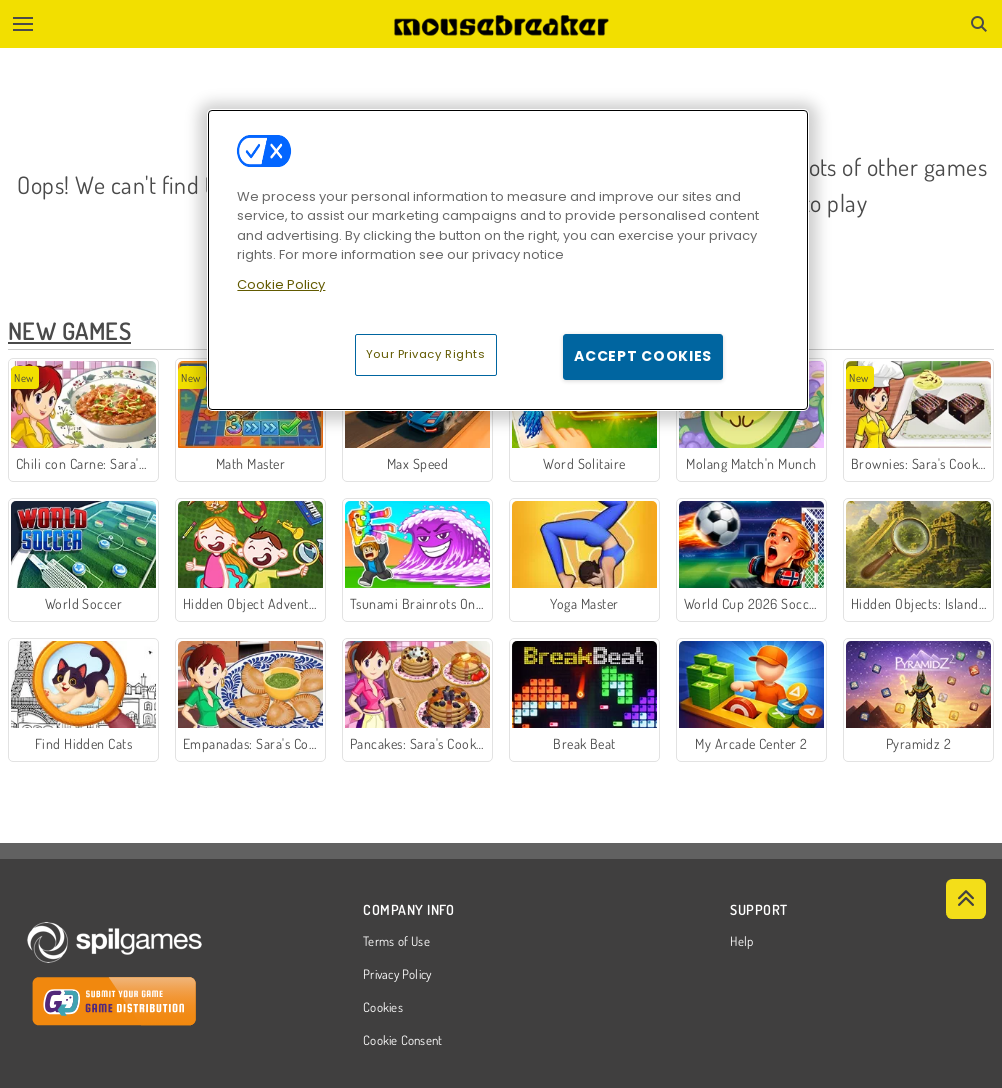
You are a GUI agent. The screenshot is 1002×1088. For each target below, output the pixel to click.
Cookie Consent (402, 1041)
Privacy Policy (397, 975)
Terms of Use (396, 942)
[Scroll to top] (966, 899)
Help (741, 942)
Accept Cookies (643, 356)
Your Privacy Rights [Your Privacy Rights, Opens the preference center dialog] (426, 354)
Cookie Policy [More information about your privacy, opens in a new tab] (281, 284)
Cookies (383, 1008)
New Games (69, 330)
